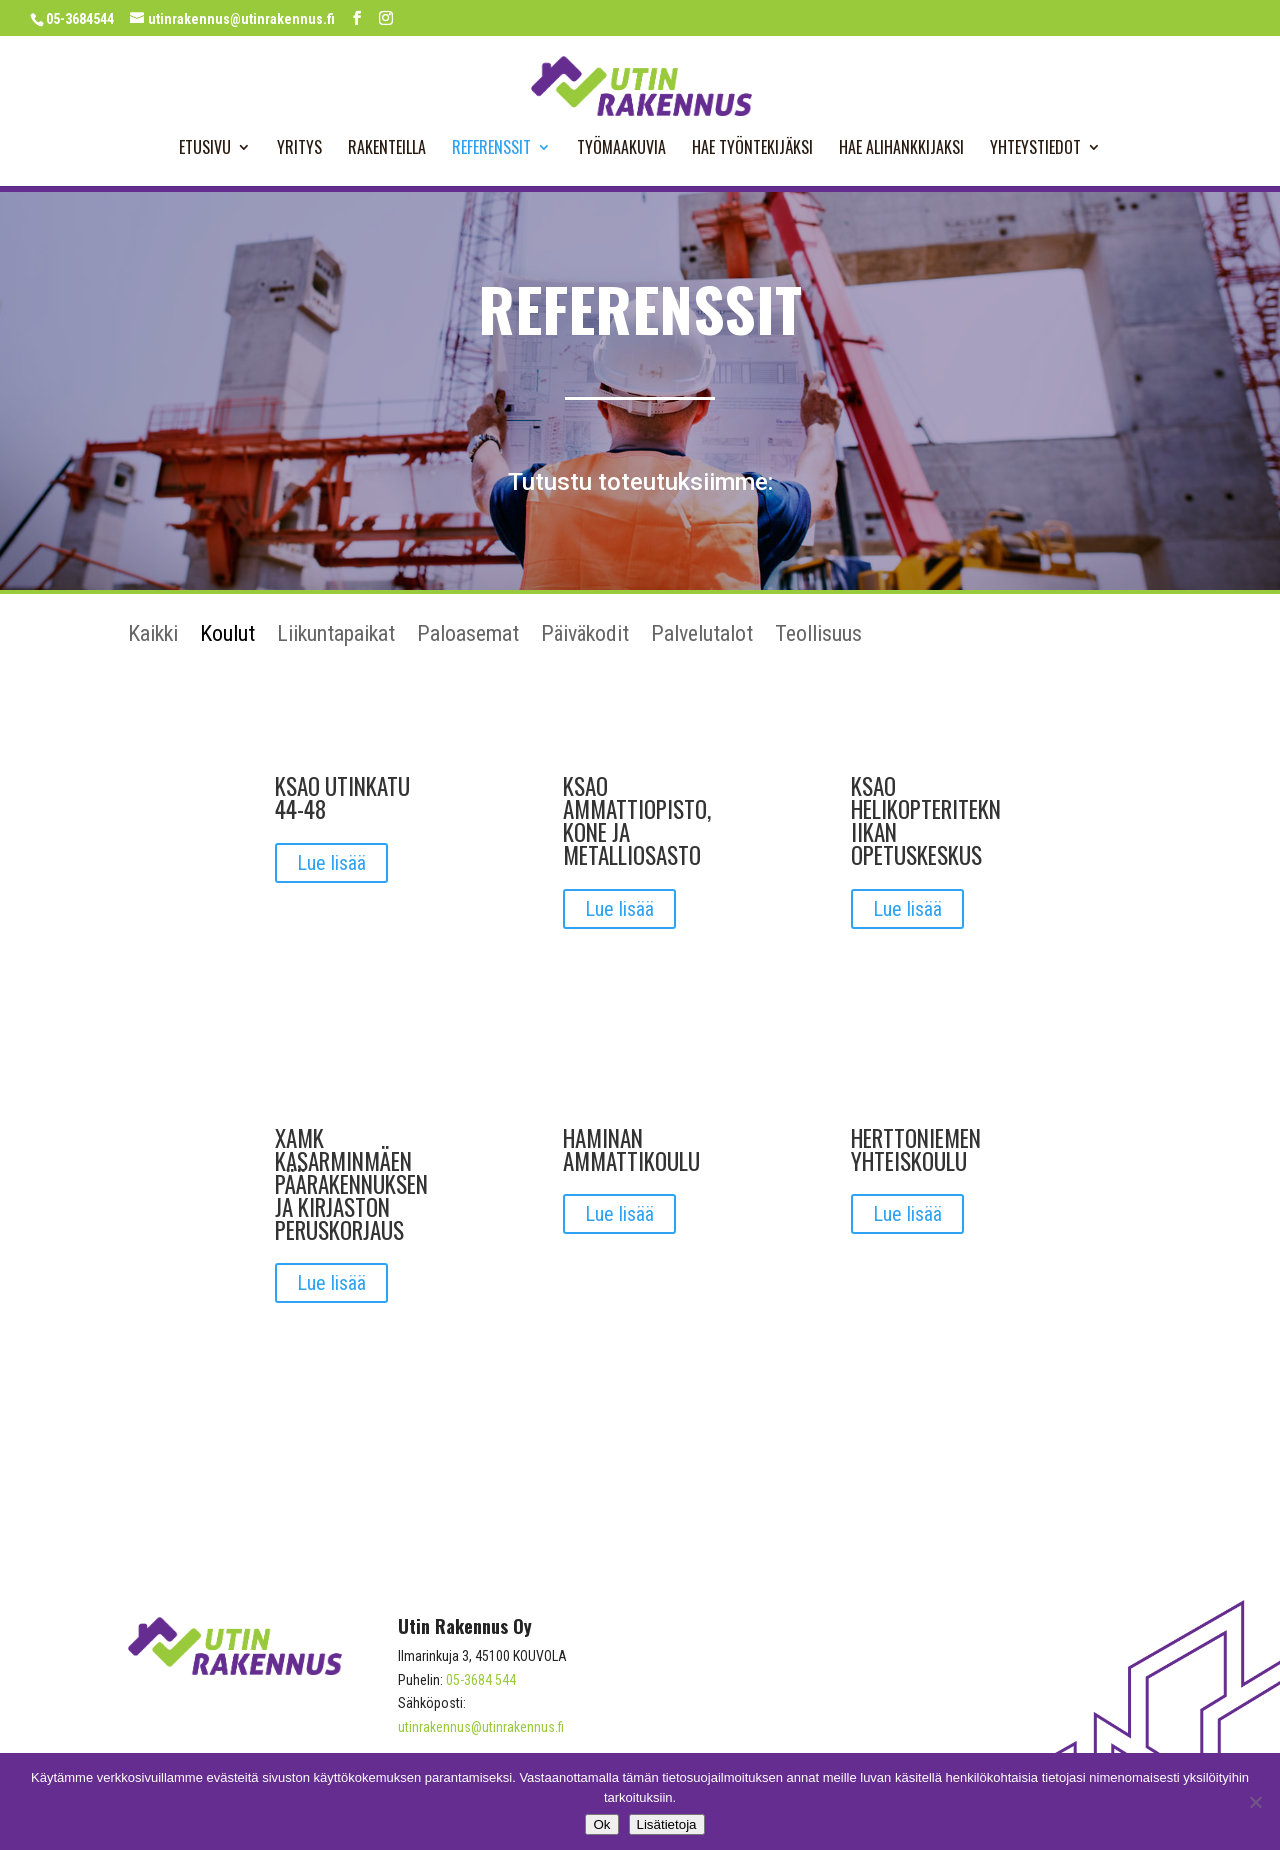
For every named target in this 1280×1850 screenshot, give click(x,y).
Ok (601, 1824)
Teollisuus (818, 636)
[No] (1255, 1802)
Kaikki (153, 636)
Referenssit (491, 149)
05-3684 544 (481, 1680)
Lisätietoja (667, 1824)
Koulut (227, 636)
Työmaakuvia (621, 149)
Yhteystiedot (1035, 149)
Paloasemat (468, 636)
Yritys (299, 149)
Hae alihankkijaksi (901, 149)
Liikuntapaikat (336, 636)
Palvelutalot (702, 636)
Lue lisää (331, 863)
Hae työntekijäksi (752, 149)
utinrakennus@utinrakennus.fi (481, 1727)
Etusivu (205, 149)
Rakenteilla (387, 149)
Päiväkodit (585, 636)
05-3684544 (80, 19)
